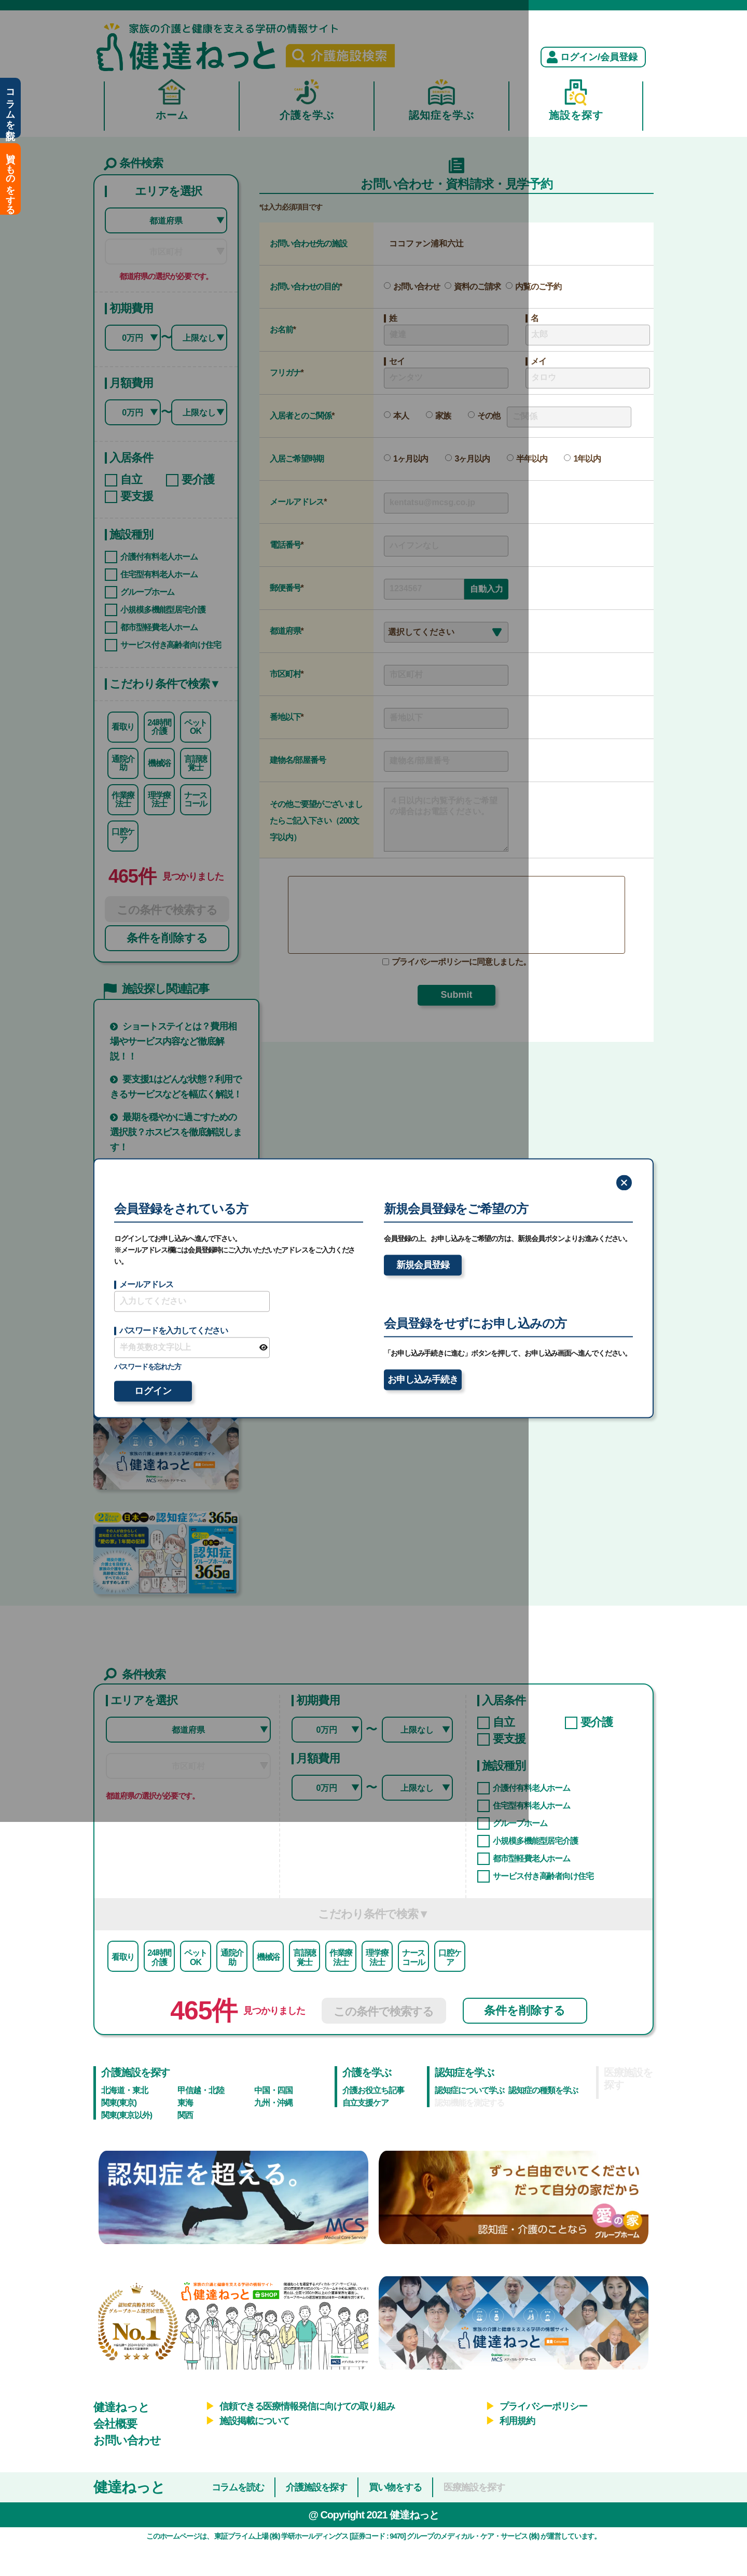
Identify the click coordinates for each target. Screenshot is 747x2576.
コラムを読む (10, 108)
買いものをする (10, 178)
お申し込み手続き (423, 1379)
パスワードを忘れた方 (147, 1366)
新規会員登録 (422, 1265)
